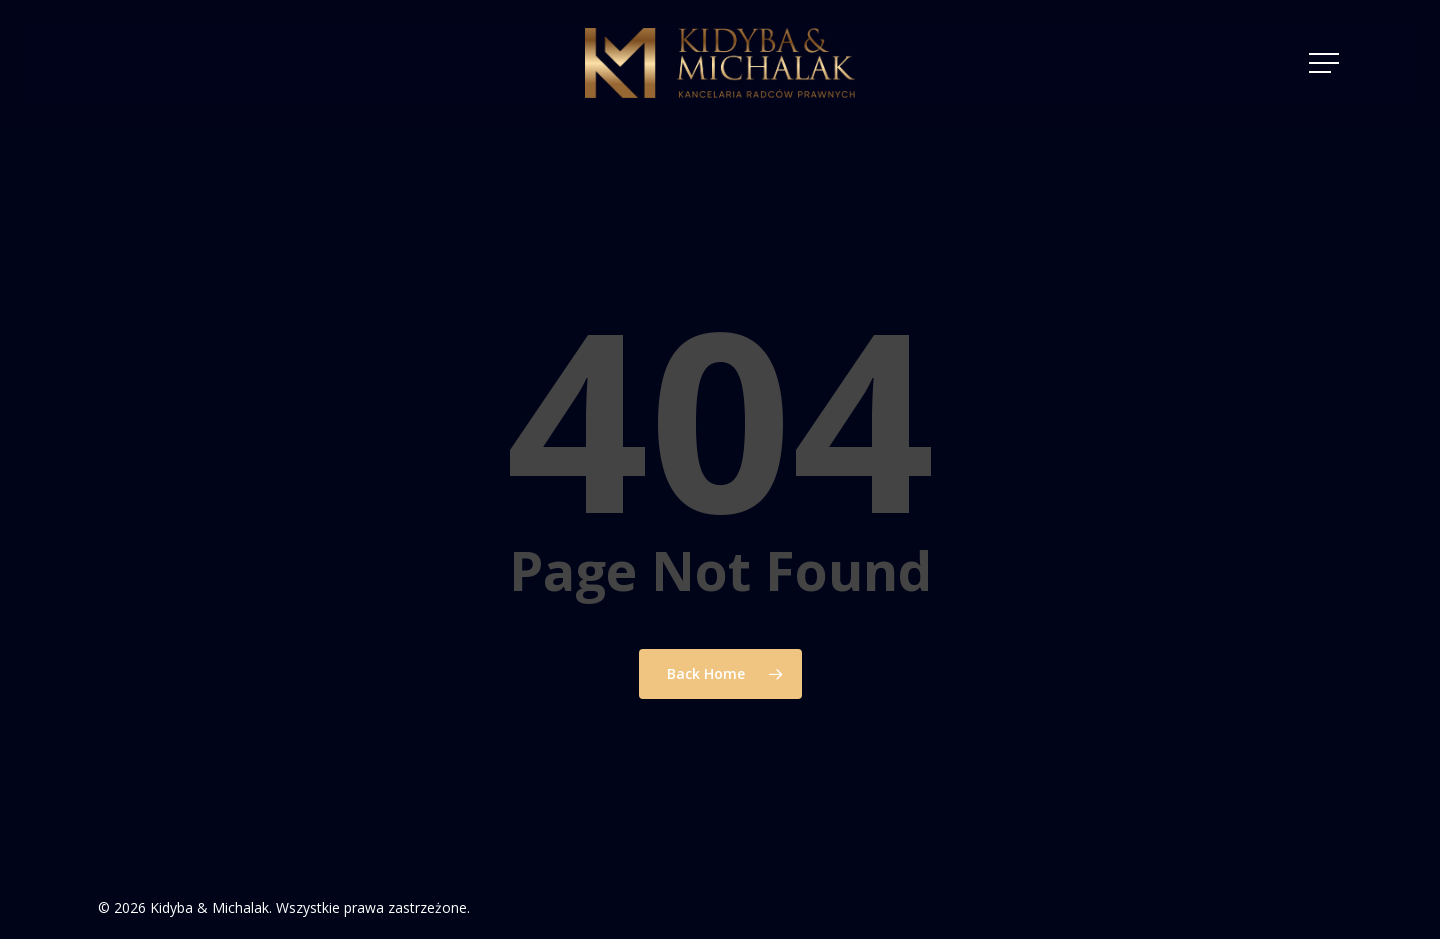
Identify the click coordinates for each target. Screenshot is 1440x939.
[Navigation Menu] (1326, 63)
